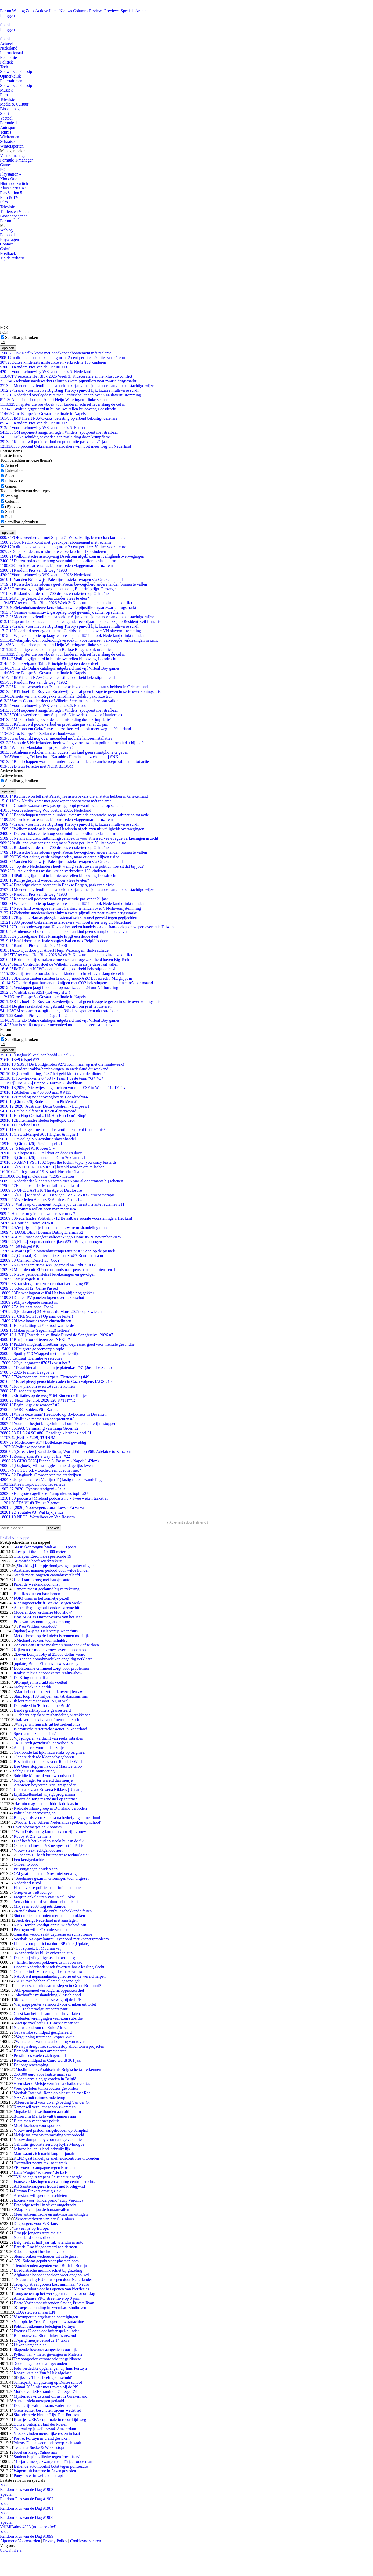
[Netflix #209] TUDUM (27, 1437)
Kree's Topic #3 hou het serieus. (33, 1484)
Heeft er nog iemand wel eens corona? (37, 1213)
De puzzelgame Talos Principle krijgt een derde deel (49, 663)
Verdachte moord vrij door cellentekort (45, 1901)
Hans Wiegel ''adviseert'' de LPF (40, 2172)
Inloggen (7, 15)
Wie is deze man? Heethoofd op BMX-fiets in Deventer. (53, 1414)
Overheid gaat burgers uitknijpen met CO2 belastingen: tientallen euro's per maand (76, 983)
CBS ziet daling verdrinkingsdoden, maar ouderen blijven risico (59, 857)
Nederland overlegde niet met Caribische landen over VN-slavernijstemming (70, 395)
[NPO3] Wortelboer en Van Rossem (37, 1517)
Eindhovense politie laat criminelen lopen (48, 1887)
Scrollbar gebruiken (21, 337)
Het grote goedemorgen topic (32, 1349)
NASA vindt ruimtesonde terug (39, 2097)
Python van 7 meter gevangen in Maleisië (47, 2354)
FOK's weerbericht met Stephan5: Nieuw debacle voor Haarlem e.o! (62, 715)
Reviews (96, 11)
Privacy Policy (55, 2541)
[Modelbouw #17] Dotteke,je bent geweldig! (44, 1442)
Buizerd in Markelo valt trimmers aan (44, 2116)
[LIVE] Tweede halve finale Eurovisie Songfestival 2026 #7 (56, 1335)
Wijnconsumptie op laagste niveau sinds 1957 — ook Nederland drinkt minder (72, 635)
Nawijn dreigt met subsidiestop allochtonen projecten (60, 2046)
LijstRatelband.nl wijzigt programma (44, 1794)
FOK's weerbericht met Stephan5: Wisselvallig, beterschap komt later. (64, 537)
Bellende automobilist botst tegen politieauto (50, 2466)
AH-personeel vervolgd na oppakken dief (50, 1990)
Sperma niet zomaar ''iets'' (34, 1733)
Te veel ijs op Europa (31, 2228)
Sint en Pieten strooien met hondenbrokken (49, 1915)
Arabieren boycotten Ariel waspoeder (44, 1785)
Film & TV (9, 197)
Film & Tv (14, 481)
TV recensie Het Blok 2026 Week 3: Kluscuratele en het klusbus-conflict (66, 376)
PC (2, 169)
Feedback (8, 253)
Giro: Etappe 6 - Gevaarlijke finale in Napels (43, 413)
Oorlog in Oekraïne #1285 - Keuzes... (39, 1176)
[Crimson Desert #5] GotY (30, 1260)
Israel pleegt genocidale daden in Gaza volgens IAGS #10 (56, 1381)
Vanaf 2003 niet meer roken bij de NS (47, 2387)
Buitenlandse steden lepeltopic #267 (38, 1120)
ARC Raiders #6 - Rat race (30, 1409)
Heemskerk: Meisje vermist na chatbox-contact (52, 2083)
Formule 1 (8, 123)
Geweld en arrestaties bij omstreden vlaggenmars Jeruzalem (56, 565)
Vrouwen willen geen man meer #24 (38, 1209)
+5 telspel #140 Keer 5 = (27, 1148)
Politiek (6, 62)
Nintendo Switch (14, 183)
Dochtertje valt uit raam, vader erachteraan (48, 2405)
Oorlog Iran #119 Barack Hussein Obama (42, 1171)
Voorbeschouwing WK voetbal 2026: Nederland (45, 371)
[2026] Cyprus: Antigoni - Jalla (32, 1489)
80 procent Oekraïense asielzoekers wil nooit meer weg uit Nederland (65, 446)
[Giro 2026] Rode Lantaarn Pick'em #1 (39, 1101)
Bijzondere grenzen (23, 1391)
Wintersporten (12, 146)
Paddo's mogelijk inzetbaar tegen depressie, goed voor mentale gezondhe (67, 1344)
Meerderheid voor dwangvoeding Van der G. (53, 2102)
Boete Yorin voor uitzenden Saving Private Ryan (53, 2303)
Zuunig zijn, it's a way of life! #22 (35, 1456)
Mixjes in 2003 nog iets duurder (40, 1906)
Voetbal (6, 118)
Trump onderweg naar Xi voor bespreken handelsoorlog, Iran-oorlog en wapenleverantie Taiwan (87, 927)
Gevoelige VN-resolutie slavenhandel (38, 1139)
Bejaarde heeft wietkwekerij (39, 1561)
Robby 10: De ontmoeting (33, 1771)
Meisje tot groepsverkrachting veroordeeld (48, 2135)
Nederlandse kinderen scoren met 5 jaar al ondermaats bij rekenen (61, 1181)
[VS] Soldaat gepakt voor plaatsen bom (46, 2261)
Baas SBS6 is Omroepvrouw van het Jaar (47, 1617)
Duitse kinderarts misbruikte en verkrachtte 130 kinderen (53, 362)
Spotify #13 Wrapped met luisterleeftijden (41, 1353)
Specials (127, 11)
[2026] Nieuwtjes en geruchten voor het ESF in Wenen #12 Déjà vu (64, 1087)
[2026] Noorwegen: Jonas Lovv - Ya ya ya (42, 1507)
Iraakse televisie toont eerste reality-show (47, 1673)
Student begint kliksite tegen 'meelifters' (46, 2457)
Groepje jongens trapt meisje (37, 2233)
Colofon (6, 249)
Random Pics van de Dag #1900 (33, 945)
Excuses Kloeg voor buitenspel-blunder (46, 2331)
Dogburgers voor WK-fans (35, 2223)
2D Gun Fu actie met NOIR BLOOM (37, 766)
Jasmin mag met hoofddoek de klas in (47, 1803)
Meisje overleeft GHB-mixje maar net (47, 2023)
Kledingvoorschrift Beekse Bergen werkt (47, 1603)
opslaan (8, 348)
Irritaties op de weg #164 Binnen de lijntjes (43, 1395)
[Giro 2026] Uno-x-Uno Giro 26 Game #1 (42, 1157)
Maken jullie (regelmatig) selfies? (35, 1330)
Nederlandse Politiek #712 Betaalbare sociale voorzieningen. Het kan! (66, 1218)
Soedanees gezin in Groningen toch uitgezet (52, 1878)
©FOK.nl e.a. (11, 2550)
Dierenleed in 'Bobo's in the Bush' (41, 1705)
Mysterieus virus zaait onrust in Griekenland (50, 2396)
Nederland (8, 48)
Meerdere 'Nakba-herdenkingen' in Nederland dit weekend (54, 1069)
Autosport (8, 127)
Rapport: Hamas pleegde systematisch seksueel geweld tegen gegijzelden (68, 917)
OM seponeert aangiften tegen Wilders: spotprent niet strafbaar (59, 432)
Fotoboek (8, 235)
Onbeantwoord (25, 1864)
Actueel (6, 43)
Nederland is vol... (28, 1883)
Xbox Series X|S (13, 188)
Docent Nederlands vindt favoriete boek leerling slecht (58, 1967)
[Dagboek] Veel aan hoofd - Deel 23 (37, 1055)
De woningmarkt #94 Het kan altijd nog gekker (47, 1293)
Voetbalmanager (13, 155)
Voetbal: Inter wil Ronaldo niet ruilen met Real (52, 2093)
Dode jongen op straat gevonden (40, 2363)
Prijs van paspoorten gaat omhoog (41, 1621)
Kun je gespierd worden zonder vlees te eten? (44, 598)
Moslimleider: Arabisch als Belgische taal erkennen (58, 2069)
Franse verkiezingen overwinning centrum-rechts (54, 2181)
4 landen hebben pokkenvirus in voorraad (47, 1962)
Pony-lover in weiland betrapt (38, 2475)
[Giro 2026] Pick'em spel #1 (31, 1143)
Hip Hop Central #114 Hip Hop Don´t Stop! (43, 1115)
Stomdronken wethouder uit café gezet (45, 2256)
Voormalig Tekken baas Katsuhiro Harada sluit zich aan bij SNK (59, 757)
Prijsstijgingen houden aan (35, 1869)
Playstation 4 (10, 174)
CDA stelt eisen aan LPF (35, 2312)
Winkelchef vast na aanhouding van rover (50, 2041)
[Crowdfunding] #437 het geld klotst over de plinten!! (52, 1073)
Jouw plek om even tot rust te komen (37, 1386)
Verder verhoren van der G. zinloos (45, 2219)
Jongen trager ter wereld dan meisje (43, 1780)
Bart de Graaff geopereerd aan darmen (45, 2247)
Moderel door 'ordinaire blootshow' (42, 1612)
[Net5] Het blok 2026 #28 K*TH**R (37, 1400)
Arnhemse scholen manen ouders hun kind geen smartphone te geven (64, 752)
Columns (80, 11)
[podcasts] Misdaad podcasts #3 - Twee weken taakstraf (54, 1498)
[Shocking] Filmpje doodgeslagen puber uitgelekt (57, 1565)
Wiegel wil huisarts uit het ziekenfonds (48, 1724)
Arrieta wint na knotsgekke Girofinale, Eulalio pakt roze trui (56, 696)
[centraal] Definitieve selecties (31, 1358)
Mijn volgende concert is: (29, 1302)
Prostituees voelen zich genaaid (39, 2055)
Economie (8, 57)
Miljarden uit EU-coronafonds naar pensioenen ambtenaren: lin (59, 1269)
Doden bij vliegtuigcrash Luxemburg (44, 1957)
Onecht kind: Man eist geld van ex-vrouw (48, 1971)
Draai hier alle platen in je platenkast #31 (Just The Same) (56, 1367)
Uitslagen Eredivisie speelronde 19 (42, 1556)
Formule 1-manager (16, 160)
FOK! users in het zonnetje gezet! (41, 1598)
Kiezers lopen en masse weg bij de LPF (48, 1999)
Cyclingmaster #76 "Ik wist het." (35, 1363)
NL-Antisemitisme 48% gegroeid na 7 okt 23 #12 (48, 1265)
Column (12, 501)
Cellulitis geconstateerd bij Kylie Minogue (48, 2144)
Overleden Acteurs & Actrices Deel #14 (41, 1199)
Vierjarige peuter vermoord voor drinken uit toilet (54, 2004)
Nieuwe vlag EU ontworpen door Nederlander (54, 2279)
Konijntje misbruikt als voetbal (41, 1682)
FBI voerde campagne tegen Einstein (44, 2167)
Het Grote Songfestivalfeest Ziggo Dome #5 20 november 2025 (60, 1237)
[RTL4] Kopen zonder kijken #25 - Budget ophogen (51, 1241)
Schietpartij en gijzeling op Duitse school (47, 2382)
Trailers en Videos (15, 211)
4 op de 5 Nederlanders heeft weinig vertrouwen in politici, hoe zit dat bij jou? (72, 743)
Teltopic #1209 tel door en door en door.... (42, 1153)
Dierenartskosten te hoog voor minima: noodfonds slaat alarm (58, 561)
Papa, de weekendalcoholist (36, 1584)
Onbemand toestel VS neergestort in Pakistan (51, 1845)
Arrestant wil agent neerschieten (40, 2195)
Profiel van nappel (15, 1537)
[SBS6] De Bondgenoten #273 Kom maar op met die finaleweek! (62, 1064)
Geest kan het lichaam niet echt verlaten (46, 2013)
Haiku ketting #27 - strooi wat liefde (37, 1325)
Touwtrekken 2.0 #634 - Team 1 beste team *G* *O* (51, 1078)
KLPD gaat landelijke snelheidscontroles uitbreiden (56, 2158)
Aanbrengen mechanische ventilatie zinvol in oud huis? (52, 1129)
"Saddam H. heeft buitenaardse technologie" (52, 1855)
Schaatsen (8, 141)
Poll (8, 517)
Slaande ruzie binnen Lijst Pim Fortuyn (46, 2415)
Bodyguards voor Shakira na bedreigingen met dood (56, 1817)
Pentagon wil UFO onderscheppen (41, 1929)
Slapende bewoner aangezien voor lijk (45, 2349)
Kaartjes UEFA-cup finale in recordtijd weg (49, 2419)
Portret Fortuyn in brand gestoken (41, 2438)
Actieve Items (46, 11)
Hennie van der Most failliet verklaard (39, 1185)
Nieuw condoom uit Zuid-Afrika (40, 2027)
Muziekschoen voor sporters (36, 2125)
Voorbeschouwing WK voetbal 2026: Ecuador (44, 427)
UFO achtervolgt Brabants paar (41, 2009)
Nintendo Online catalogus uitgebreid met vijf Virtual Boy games (60, 668)
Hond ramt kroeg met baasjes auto (41, 1579)
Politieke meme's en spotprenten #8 (37, 1419)
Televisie (7, 99)
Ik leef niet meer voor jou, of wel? (41, 1701)
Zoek (30, 11)
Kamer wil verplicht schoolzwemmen (44, 2107)
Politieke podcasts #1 (25, 1447)
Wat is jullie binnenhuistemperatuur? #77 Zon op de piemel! (58, 1251)
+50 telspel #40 (19, 1246)
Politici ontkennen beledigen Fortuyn (44, 2326)
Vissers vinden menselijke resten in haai (46, 2433)
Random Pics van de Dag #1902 (33, 423)
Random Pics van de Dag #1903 (33, 367)
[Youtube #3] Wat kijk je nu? (31, 1512)
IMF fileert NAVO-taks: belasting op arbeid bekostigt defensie (58, 418)
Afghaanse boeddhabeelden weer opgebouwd (51, 2275)
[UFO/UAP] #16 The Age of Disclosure (41, 1190)
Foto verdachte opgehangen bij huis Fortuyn (50, 2368)
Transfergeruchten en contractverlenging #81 (45, 1283)
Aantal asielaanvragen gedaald (38, 2401)
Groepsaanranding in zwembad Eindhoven (51, 2307)
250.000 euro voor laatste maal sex (42, 2074)
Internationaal (11, 53)
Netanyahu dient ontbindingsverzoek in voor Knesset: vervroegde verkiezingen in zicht (79, 640)
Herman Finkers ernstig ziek (37, 2191)
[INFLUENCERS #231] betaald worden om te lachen (52, 1167)
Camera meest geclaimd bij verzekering (46, 1589)
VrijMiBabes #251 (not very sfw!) (35, 992)
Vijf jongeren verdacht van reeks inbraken (48, 1738)
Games (5, 165)
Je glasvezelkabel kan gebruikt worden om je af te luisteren (56, 1006)
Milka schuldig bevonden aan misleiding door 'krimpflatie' (55, 437)
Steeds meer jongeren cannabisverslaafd (46, 1575)
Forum (5, 11)
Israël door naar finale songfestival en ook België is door (53, 941)
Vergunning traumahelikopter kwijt (45, 2037)
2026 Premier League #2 (27, 1372)
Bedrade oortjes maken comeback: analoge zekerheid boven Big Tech (64, 959)
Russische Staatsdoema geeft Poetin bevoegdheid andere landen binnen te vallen (73, 584)
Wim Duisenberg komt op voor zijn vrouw (51, 1831)
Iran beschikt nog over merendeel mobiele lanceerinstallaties (56, 738)
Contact (6, 244)
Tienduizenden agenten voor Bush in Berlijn (50, 2265)
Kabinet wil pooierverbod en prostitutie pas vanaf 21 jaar (54, 441)
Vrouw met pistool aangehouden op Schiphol (50, 2130)
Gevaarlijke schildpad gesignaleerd (42, 2032)
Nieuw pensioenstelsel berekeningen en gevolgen (47, 1274)
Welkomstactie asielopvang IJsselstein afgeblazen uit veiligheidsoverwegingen (72, 556)
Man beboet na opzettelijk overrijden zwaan (52, 1691)
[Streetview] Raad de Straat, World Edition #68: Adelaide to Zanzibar (65, 1451)
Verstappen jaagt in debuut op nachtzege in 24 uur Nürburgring (59, 987)
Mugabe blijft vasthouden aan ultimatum (47, 2111)
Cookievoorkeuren (85, 2541)
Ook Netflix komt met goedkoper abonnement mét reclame (56, 353)
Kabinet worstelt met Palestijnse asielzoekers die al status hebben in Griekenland (74, 687)
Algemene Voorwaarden (20, 2541)
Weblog (18, 11)
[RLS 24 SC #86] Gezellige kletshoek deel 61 (45, 1433)
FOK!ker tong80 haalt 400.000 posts (46, 1547)
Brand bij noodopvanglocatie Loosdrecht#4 (44, 1097)
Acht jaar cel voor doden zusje (38, 1747)
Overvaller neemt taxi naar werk (40, 2163)
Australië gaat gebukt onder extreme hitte (47, 1607)
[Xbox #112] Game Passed (29, 1288)
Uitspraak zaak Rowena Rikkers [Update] (48, 1789)
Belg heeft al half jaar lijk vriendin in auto (48, 2242)
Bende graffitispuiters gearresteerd (42, 1710)
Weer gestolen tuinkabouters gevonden (45, 2088)
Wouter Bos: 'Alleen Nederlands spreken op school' (58, 1822)
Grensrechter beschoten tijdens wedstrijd (47, 2410)
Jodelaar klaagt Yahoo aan (35, 2452)
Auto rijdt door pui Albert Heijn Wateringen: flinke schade (54, 399)
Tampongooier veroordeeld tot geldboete (47, 2359)
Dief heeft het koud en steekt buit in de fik (48, 1841)
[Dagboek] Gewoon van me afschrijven (40, 1475)
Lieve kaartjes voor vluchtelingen (35, 1321)
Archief (141, 11)
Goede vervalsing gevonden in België (44, 2079)
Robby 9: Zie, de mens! (33, 1836)
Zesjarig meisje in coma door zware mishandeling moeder (56, 1227)
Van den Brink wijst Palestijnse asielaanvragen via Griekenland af (61, 579)
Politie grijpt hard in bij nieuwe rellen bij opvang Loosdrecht (58, 409)
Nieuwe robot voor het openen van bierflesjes (51, 2289)
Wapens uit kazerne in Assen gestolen (44, 2471)
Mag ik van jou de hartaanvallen (42, 2209)
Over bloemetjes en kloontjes (37, 1827)
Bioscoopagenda (13, 109)
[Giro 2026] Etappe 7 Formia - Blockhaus (41, 1083)
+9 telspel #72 (19, 1059)
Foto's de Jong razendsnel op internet (46, 1799)
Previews (112, 11)
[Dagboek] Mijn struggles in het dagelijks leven (46, 1465)
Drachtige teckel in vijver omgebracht (44, 2205)
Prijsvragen (9, 239)
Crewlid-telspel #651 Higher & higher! (39, 1134)
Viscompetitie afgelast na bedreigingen (45, 2317)
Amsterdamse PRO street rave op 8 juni (46, 2298)
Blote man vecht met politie (36, 2121)
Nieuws (65, 11)
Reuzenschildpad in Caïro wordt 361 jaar (47, 2060)
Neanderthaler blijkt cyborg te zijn (44, 1953)
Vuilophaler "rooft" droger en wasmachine (48, 2321)
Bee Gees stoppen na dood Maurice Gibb (47, 1766)
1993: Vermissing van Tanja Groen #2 (39, 1428)
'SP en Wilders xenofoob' (36, 1626)
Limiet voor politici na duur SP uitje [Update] (51, 1943)
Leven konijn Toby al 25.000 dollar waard (50, 1654)
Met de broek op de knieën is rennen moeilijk (51, 1635)
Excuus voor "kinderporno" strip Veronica (48, 2200)
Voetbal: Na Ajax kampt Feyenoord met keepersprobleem (61, 1939)
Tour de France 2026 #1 (27, 1223)
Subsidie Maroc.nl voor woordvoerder (45, 1775)
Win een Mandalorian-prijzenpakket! (36, 747)
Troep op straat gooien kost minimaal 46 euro (51, 2284)
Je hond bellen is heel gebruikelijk (41, 2149)
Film (4, 95)
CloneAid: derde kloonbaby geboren (43, 1757)
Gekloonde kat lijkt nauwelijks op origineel (49, 1752)
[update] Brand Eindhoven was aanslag (45, 1663)
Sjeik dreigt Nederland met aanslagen (47, 1920)
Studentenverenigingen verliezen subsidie (48, 2018)
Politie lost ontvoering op (34, 1813)
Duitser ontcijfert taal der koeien (40, 2424)
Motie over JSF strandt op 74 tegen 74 (45, 2391)
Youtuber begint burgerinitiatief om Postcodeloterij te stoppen (58, 1423)
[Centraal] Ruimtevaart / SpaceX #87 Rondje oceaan (51, 1255)
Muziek (6, 90)
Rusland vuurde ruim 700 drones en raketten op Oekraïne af (56, 593)
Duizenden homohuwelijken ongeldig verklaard (52, 1659)
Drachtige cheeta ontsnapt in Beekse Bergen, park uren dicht (57, 649)
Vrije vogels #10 (21, 1279)
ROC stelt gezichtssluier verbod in (44, 1743)
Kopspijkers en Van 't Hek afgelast (42, 2373)
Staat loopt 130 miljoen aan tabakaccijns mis (50, 1696)
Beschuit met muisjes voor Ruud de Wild (47, 1761)
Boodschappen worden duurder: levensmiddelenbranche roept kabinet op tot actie (74, 761)
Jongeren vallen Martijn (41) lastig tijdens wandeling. (51, 1479)
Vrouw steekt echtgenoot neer (38, 1850)
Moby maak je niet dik (32, 1687)
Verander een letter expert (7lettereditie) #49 (44, 1377)
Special (11, 511)
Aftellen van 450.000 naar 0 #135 (35, 1092)
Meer (4, 225)
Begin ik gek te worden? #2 (29, 1405)
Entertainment (12, 81)
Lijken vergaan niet (29, 2345)
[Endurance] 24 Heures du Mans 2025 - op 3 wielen (51, 1311)
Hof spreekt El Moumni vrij (39, 1948)
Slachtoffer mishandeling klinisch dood (48, 1995)
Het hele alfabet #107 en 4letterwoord (38, 1111)
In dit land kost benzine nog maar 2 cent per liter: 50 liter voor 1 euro (63, 357)
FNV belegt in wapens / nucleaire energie (47, 2177)
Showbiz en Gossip (16, 71)
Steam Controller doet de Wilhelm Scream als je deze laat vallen (59, 701)
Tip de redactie (12, 258)
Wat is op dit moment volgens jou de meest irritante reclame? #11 (62, 1204)
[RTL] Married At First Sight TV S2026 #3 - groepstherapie (57, 1195)
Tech (4, 67)
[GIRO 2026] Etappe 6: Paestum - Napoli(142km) (49, 1461)
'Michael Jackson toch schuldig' (42, 1640)
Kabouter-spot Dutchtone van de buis (44, 2251)
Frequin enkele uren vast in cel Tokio (44, 1897)
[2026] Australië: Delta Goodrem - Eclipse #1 (44, 1106)
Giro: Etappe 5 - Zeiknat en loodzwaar (37, 733)
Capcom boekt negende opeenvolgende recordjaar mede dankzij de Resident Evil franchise (81, 621)
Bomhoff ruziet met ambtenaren (40, 2051)
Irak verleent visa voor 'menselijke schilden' (52, 1719)
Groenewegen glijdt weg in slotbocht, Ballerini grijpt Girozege (58, 589)
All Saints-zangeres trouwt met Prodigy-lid (49, 2186)
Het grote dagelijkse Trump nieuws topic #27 (44, 1493)
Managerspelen (12, 151)
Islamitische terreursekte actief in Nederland (50, 1729)
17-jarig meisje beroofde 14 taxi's (41, 2340)
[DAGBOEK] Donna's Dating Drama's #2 (41, 1232)
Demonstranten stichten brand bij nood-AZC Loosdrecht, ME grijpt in (66, 978)
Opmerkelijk (10, 76)
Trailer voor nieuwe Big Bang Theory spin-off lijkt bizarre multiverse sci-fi (69, 390)
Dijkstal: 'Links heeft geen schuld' (44, 2377)
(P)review (13, 506)
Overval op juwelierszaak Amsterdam (44, 2429)
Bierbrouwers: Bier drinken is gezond (44, 2335)
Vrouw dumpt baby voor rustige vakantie (47, 2139)
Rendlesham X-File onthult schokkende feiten (54, 1911)
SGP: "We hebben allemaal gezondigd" (48, 1981)
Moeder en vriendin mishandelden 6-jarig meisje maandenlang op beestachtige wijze (77, 385)
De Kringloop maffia (30, 1677)
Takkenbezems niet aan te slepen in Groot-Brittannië (57, 1985)
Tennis (5, 132)
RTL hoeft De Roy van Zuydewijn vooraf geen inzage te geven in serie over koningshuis (80, 691)
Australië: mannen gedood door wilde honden (51, 1570)
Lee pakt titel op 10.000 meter (41, 1551)
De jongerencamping (30, 2065)
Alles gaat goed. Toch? (27, 1307)
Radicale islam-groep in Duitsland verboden (50, 1808)
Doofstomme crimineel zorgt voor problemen (51, 1668)
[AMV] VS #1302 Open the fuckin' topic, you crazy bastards (58, 1162)
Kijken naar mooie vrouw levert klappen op (49, 1649)
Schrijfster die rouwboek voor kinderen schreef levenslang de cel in (62, 404)
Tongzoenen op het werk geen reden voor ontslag (54, 2293)
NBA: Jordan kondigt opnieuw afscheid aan (49, 1925)
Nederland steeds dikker (33, 2237)
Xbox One (8, 179)
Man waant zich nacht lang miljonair (43, 2153)
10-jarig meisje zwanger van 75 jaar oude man (54, 2461)
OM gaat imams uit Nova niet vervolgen (47, 1873)
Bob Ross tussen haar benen (36, 1593)
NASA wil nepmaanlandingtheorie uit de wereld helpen (59, 1976)
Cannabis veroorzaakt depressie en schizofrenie (52, 1934)
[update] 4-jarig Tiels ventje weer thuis (45, 1631)
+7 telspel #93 (19, 1125)
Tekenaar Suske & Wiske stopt (38, 2447)
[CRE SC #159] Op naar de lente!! (36, 1316)
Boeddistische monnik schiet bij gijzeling (47, 2270)
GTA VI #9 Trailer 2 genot (29, 1503)
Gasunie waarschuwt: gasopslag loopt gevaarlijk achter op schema (62, 612)
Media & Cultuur (14, 104)
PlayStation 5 (11, 193)
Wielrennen (9, 137)
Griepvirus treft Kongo (32, 1892)
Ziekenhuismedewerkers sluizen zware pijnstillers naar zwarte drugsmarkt (68, 381)
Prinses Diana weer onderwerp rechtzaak (47, 2443)
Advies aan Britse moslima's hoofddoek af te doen (57, 1645)
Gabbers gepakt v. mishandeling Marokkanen (53, 1715)
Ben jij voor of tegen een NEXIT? (35, 1339)
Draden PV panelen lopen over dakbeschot (42, 1297)
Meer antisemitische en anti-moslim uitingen (50, 2214)
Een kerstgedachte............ (34, 1859)
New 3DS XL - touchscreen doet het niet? (40, 1470)
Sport (4, 113)
